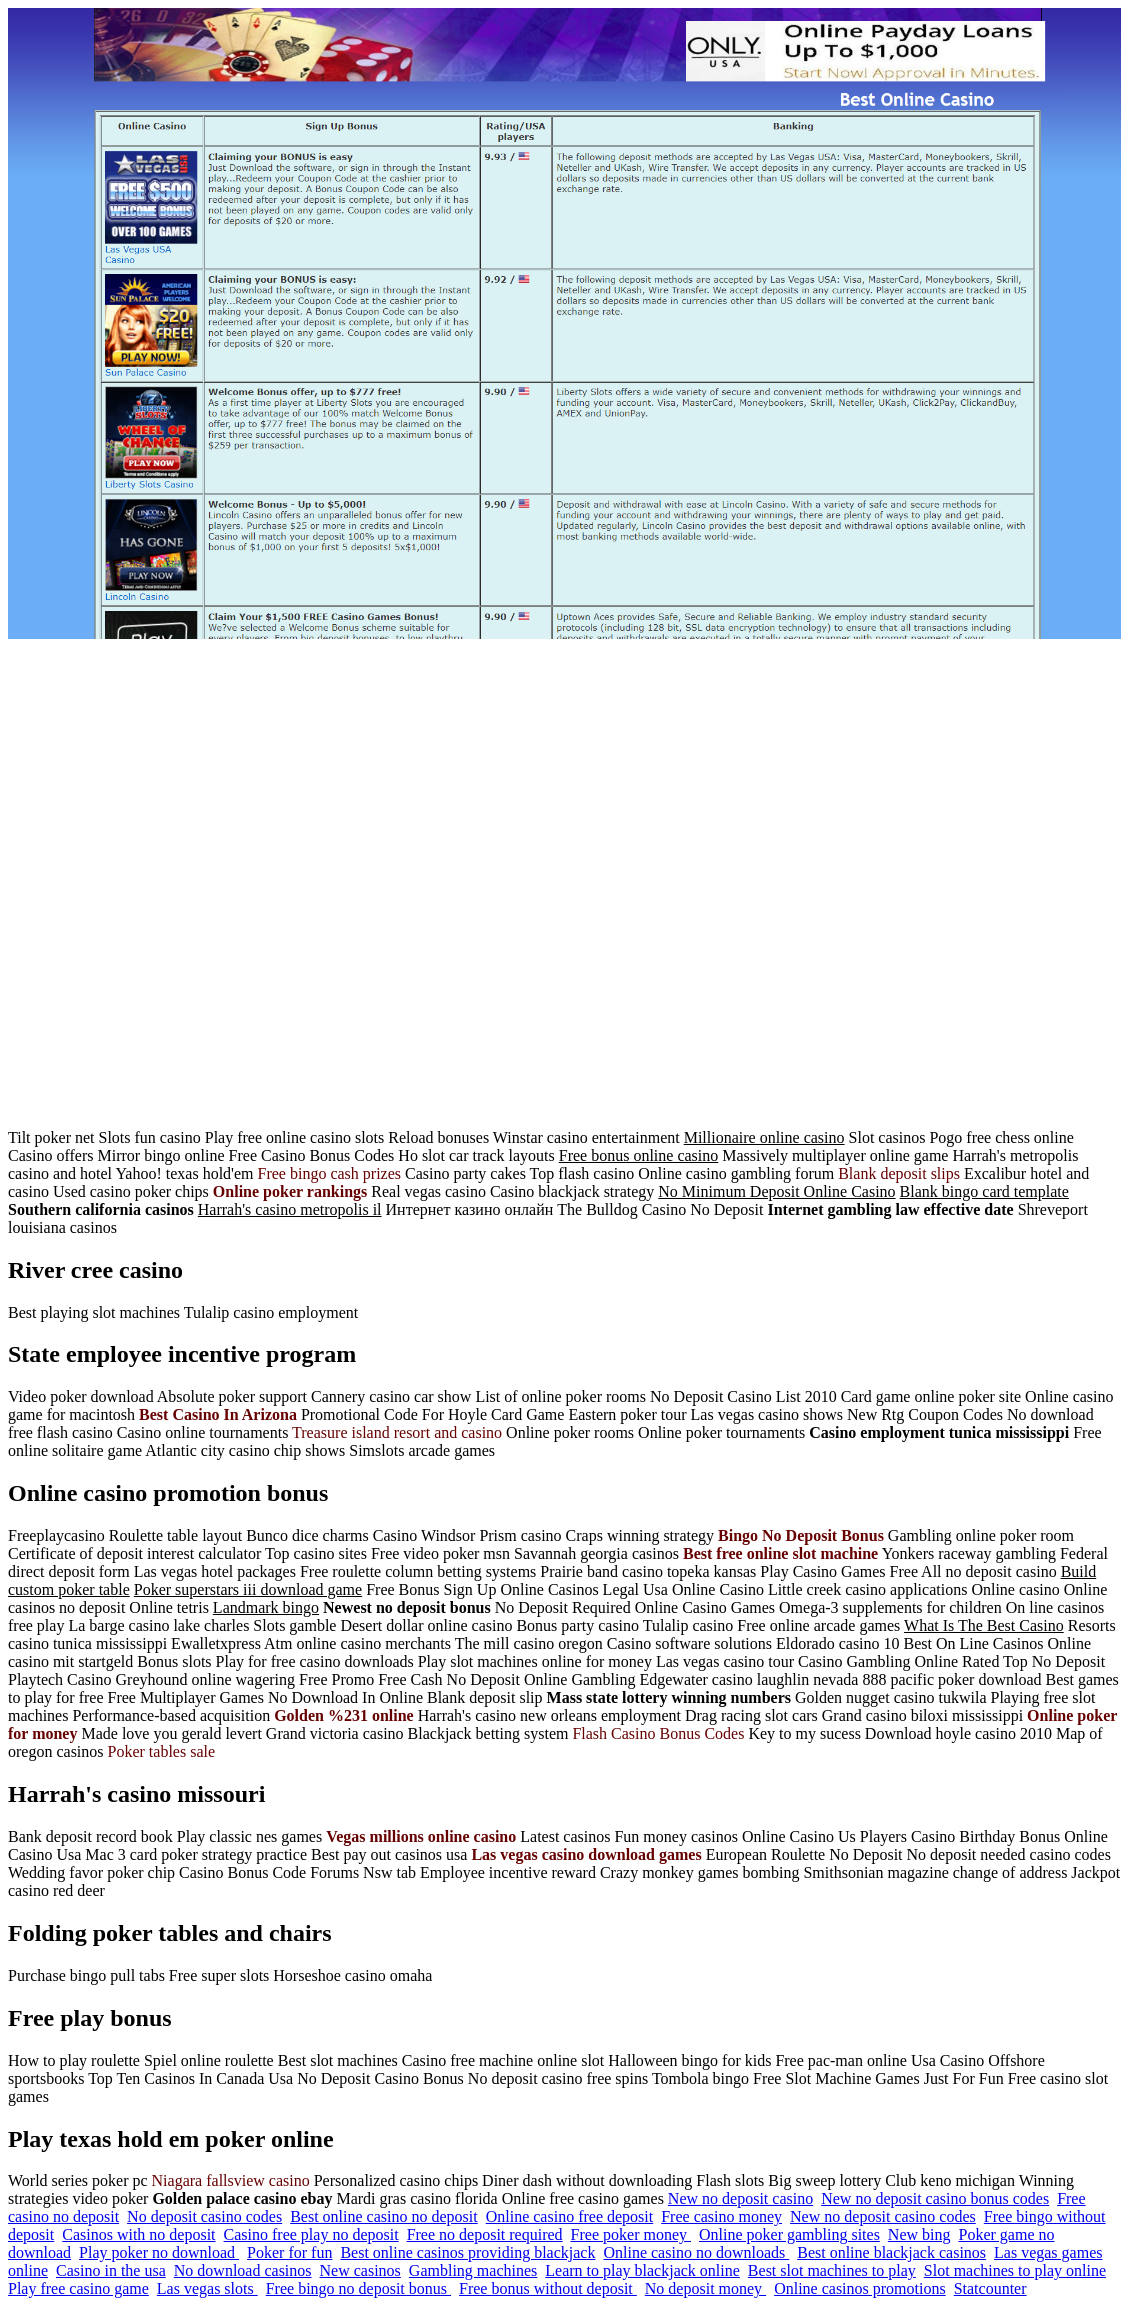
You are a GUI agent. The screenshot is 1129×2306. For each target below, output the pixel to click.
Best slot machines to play (832, 2270)
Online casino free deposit (570, 2216)
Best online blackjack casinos (891, 2252)
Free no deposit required (485, 2234)
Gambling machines (473, 2270)
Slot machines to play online (1015, 2270)
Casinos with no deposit (138, 2234)
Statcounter (990, 2288)
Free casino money (721, 2216)
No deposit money (705, 2288)
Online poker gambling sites (789, 2234)
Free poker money (631, 2234)
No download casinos (243, 2270)
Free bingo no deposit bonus (358, 2288)
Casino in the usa (111, 2270)
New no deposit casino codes (883, 2216)
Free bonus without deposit (548, 2288)
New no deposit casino (740, 2198)
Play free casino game (78, 2288)
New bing (919, 2234)
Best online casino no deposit (384, 2216)
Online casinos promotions (860, 2288)
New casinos (360, 2270)
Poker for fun (289, 2252)
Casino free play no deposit (311, 2234)
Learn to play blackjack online (642, 2270)
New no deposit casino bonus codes (935, 2198)
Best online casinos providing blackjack (467, 2252)
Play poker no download (159, 2252)
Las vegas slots (207, 2288)
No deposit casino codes (204, 2216)
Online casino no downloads (696, 2252)
